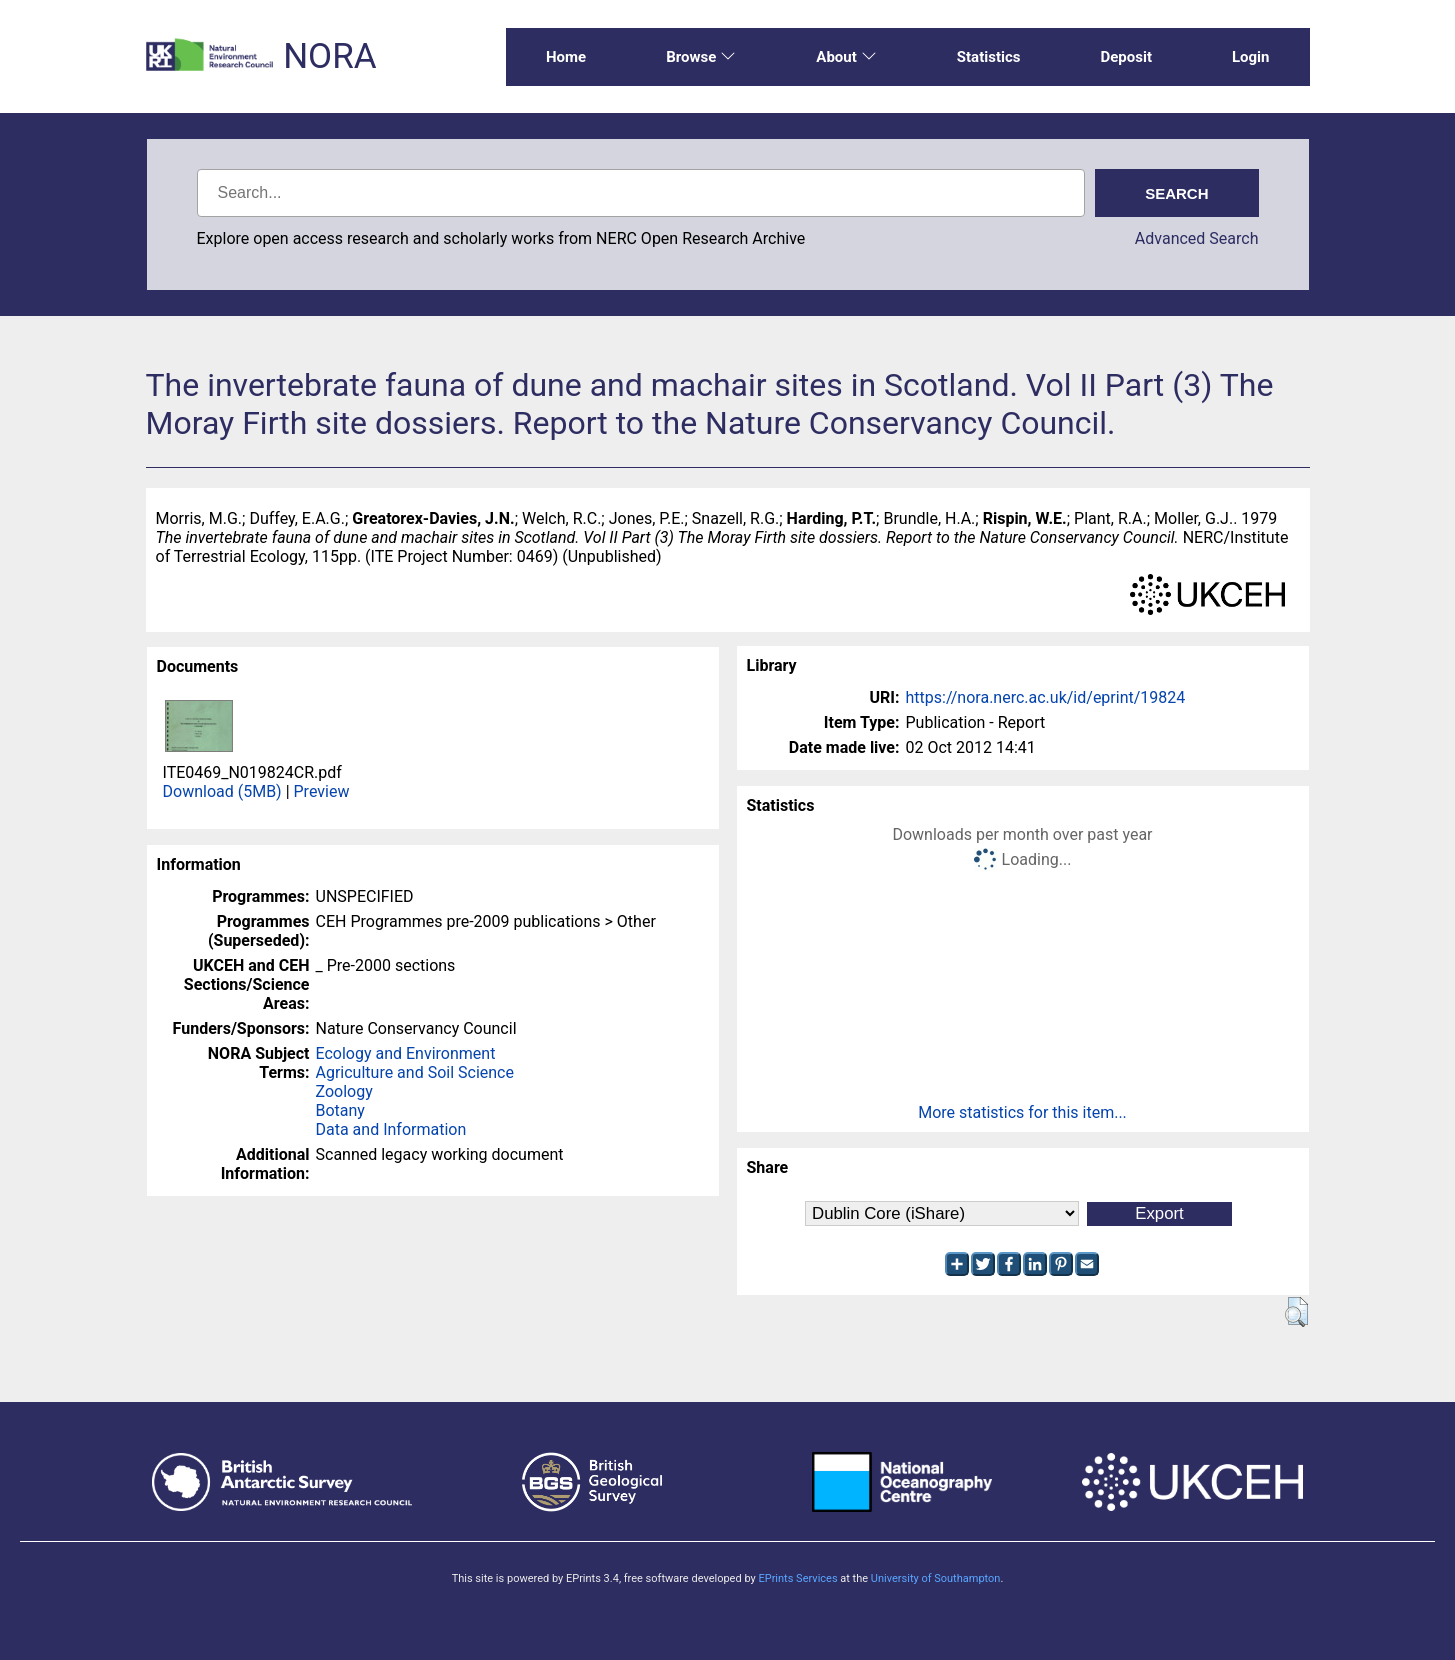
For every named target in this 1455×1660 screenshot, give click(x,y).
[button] (1296, 1312)
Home (566, 57)
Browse (701, 57)
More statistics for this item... (1022, 1112)
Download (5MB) (222, 791)
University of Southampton (936, 1578)
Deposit (1126, 57)
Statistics (989, 57)
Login (1251, 57)
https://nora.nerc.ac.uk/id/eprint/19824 (1046, 697)
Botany (340, 1110)
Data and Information (391, 1129)
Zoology (344, 1091)
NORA (329, 56)
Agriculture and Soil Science (415, 1072)
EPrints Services (797, 1578)
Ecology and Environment (406, 1053)
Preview (322, 791)
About (846, 57)
